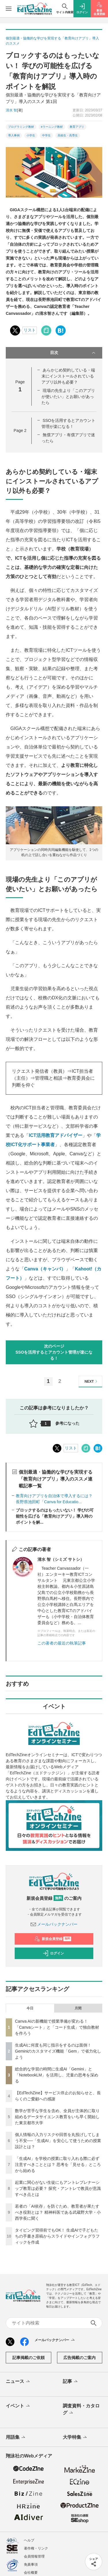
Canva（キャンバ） (45, 1268)
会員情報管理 (34, 2556)
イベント (18, 2406)
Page (20, 430)
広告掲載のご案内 (79, 2357)
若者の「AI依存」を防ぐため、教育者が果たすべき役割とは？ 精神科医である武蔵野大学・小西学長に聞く (58, 2212)
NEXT (92, 1381)
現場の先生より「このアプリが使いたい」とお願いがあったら (68, 396)
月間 (78, 2008)
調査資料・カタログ (81, 2409)
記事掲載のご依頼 (28, 2357)
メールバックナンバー (54, 1924)
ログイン (53, 1953)
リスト (30, 330)
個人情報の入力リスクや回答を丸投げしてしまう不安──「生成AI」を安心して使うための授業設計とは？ (58, 2140)
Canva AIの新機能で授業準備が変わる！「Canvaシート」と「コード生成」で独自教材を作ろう (57, 2027)
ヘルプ (29, 2540)
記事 (71, 2382)
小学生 (30, 135)
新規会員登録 (52, 1939)
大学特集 (75, 2437)
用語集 (16, 2437)
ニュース (18, 2382)
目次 (73, 353)
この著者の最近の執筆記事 (61, 1643)
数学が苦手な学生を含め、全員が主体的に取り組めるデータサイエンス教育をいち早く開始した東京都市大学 (57, 2116)
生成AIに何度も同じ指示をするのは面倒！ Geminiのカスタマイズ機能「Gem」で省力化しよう (58, 2051)
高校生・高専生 (68, 135)
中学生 (46, 135)
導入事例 (14, 135)
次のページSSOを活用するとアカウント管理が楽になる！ (54, 1352)
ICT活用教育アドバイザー (55, 1135)
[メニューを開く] (8, 8)
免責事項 (31, 2564)
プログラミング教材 (21, 126)
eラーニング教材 (52, 126)
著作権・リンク (36, 2548)
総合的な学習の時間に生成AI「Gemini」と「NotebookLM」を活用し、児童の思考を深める (56, 2075)
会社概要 (31, 2573)
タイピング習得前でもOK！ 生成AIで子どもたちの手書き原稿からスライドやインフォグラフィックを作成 (57, 2236)
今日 (29, 2008)
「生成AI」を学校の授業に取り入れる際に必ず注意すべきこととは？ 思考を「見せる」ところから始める (58, 2164)
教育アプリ (77, 126)
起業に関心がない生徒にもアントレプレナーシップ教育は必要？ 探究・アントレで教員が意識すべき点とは (58, 2188)
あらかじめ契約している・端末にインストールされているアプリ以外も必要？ (68, 376)
